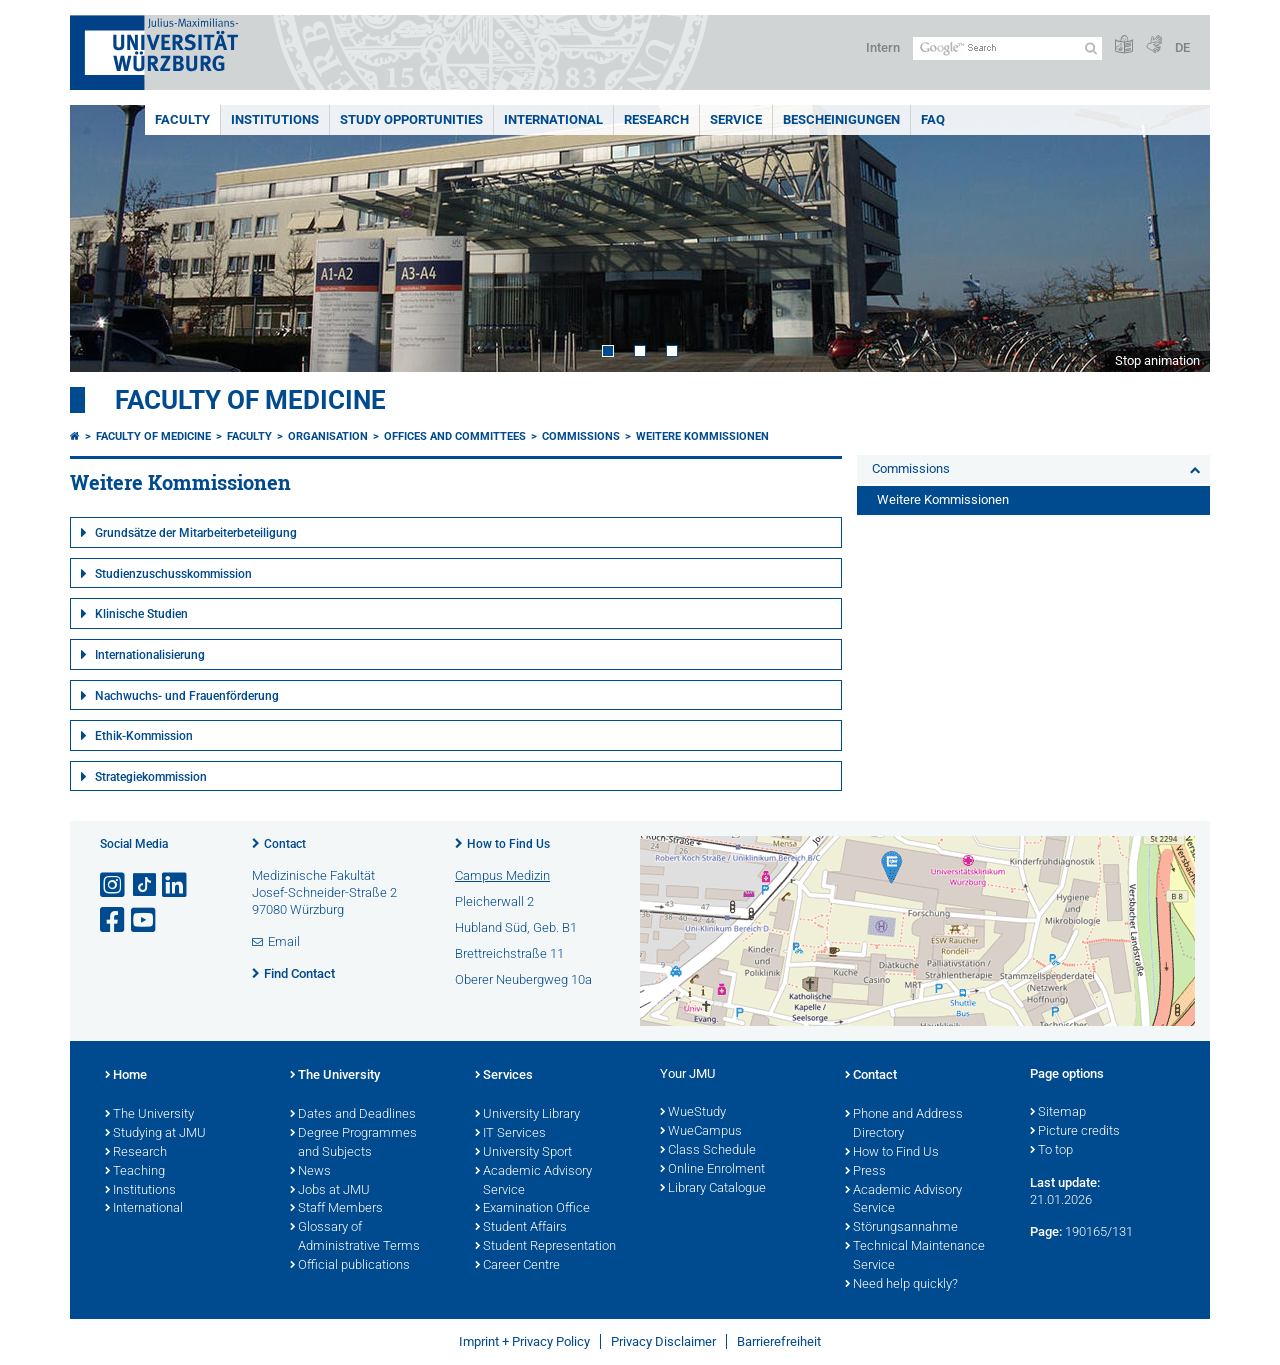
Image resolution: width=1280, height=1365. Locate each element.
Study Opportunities (411, 119)
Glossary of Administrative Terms (355, 1237)
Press (865, 1172)
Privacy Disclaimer (663, 1341)
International (553, 119)
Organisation (328, 436)
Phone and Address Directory (904, 1124)
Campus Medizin (502, 875)
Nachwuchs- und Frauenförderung (187, 696)
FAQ (933, 119)
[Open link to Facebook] (114, 920)
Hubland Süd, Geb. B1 (516, 927)
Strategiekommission (151, 777)
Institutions (275, 119)
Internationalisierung (150, 655)
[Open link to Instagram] (114, 885)
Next (1175, 238)
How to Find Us (508, 844)
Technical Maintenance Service (915, 1256)
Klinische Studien (141, 614)
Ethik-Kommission (144, 736)
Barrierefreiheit (779, 1341)
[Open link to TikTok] (145, 885)
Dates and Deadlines (353, 1115)
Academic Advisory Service (533, 1181)
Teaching (135, 1172)
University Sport (523, 1153)
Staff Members (336, 1209)
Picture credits (1075, 1132)
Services (504, 1076)
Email (284, 941)
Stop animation (1157, 360)
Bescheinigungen (841, 119)
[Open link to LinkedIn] (176, 885)
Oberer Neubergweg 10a (523, 979)
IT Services (510, 1134)
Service (736, 119)
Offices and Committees (455, 436)
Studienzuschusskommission (173, 574)
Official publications (350, 1266)
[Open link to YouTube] (145, 920)
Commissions (581, 436)
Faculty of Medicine (250, 400)
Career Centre (517, 1266)
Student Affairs (521, 1228)
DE (1182, 47)
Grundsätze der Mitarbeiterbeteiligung (196, 533)
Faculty (182, 119)
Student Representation (545, 1247)
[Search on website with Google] (1007, 48)
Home (126, 1076)
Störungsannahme (901, 1228)
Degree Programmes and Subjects (353, 1143)
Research (656, 119)
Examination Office (532, 1209)
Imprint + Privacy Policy (524, 1341)
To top (1051, 1151)
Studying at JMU (155, 1134)
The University (149, 1115)
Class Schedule (708, 1151)
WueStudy (693, 1113)
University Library (527, 1115)
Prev (105, 238)
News (310, 1172)
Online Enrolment (712, 1170)
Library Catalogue (713, 1189)
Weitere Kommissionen (702, 436)
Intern (883, 47)
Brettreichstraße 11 (509, 953)
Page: (1046, 1231)
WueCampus (701, 1132)
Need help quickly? (901, 1285)
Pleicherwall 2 (494, 901)
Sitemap (1058, 1113)
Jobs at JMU (330, 1191)
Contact (285, 844)
